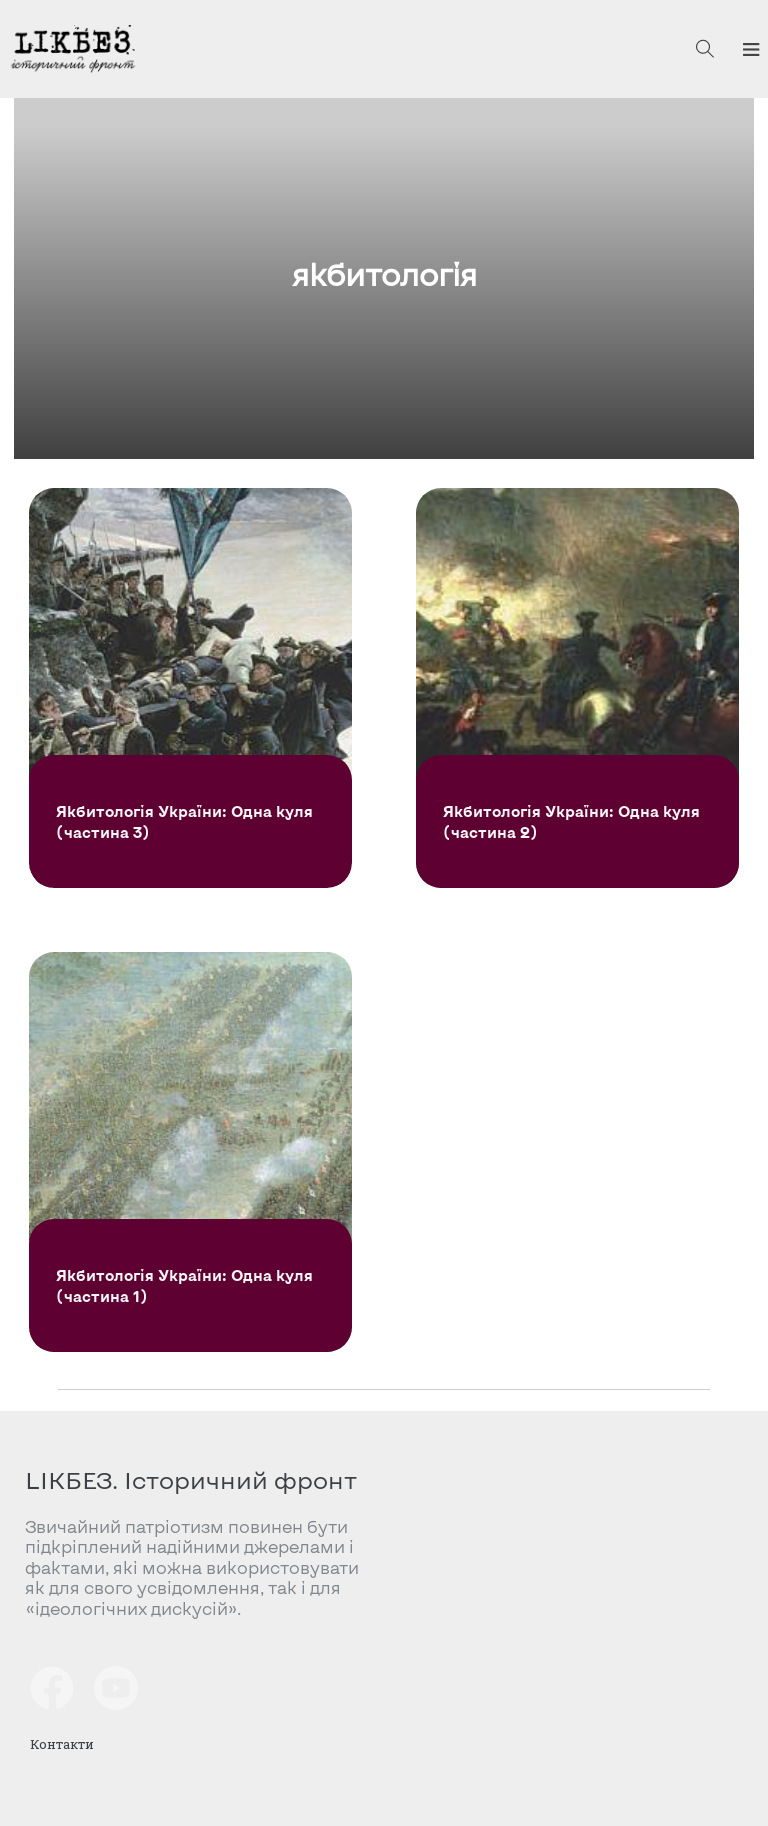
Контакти (62, 1744)
